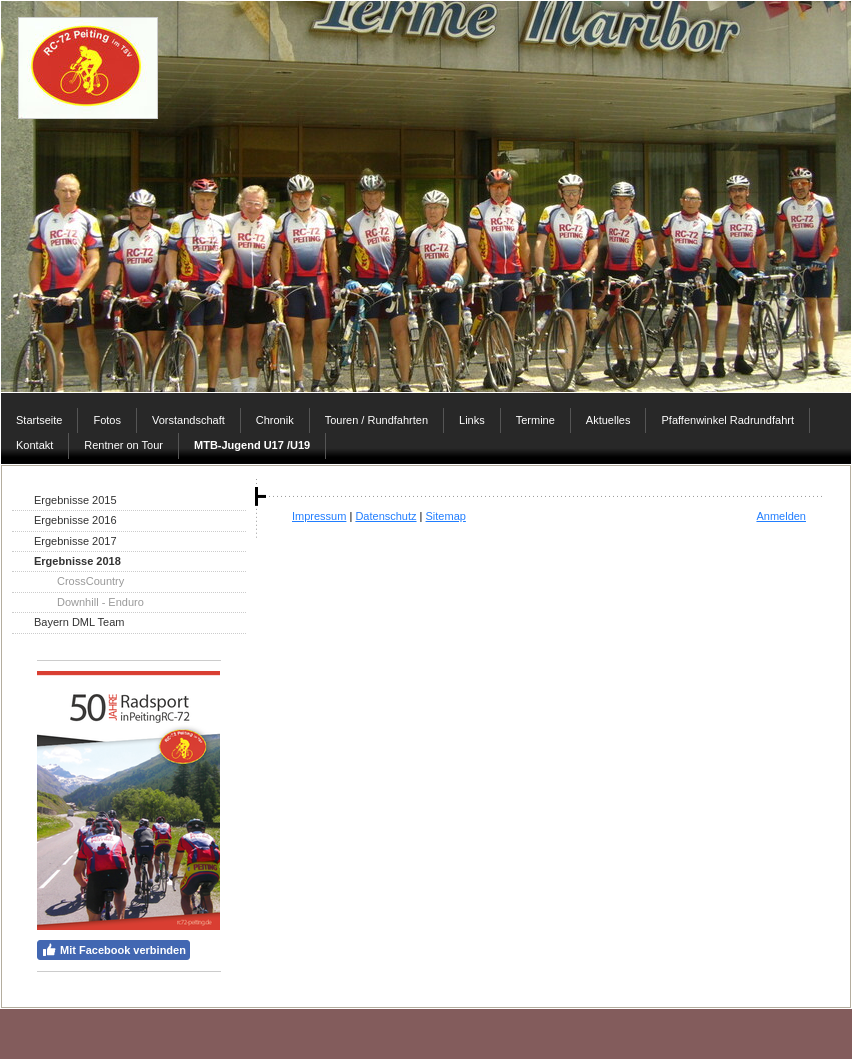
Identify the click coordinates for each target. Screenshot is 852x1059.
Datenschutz (385, 516)
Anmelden (781, 516)
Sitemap (446, 516)
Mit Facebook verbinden (113, 950)
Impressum (319, 516)
